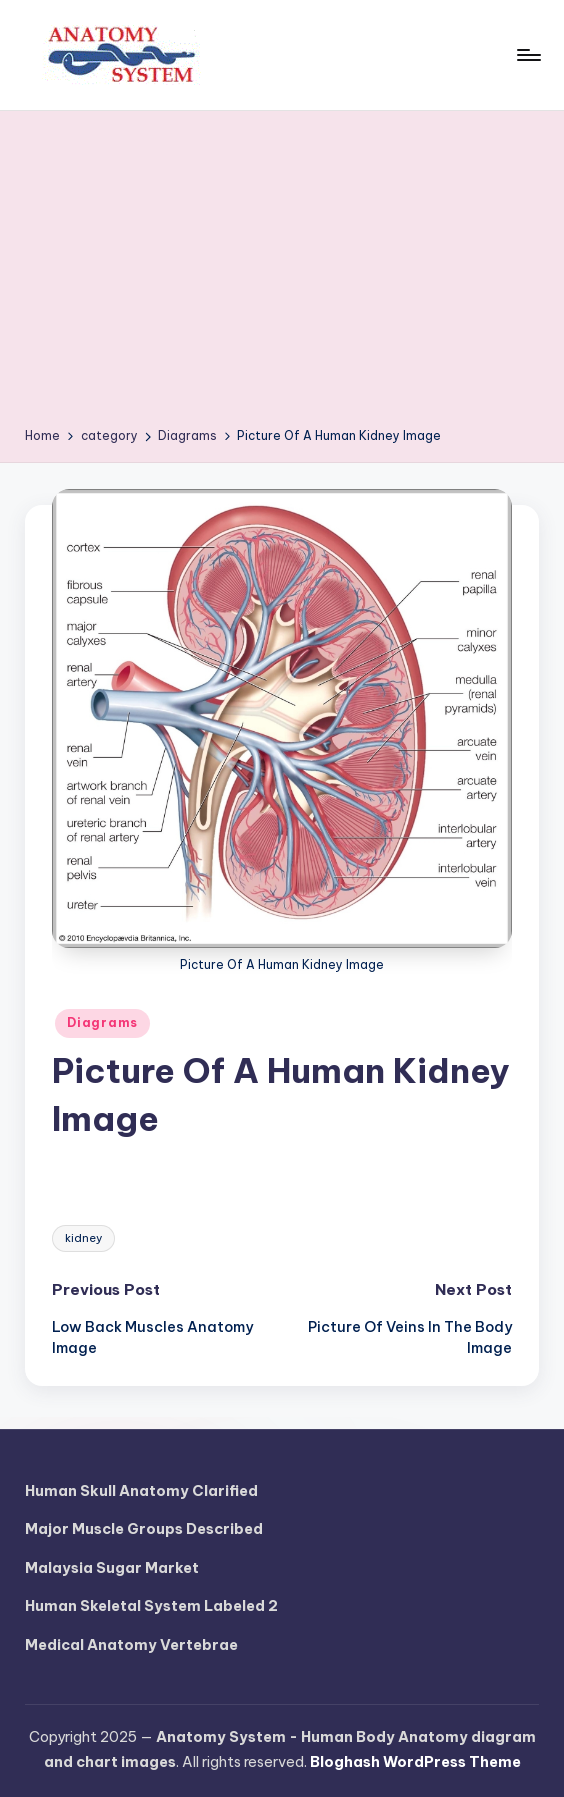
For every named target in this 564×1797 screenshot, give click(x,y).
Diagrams (102, 1022)
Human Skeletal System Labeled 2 (151, 1606)
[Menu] (527, 55)
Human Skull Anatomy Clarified (141, 1491)
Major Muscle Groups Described (144, 1529)
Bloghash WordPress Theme (415, 1762)
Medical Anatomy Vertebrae (131, 1645)
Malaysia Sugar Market (112, 1568)
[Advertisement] (282, 276)
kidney (83, 1238)
